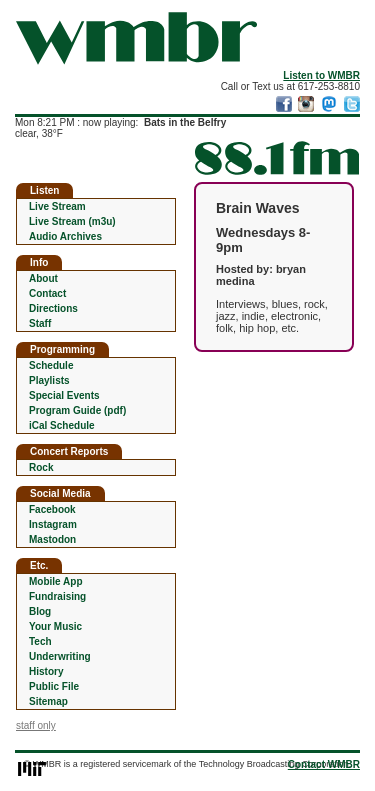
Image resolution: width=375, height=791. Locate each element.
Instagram (53, 524)
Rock (41, 467)
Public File (54, 686)
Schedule (51, 365)
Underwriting (60, 656)
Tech (40, 641)
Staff (40, 323)
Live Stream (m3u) (72, 221)
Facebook (52, 509)
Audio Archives (65, 236)
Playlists (49, 380)
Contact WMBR (324, 764)
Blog (40, 611)
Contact (47, 293)
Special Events (64, 395)
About (43, 278)
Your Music (55, 626)
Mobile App (56, 581)
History (46, 671)
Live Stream (57, 206)
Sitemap (48, 701)
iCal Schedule (62, 425)
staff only (36, 725)
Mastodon (52, 539)
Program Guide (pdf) (77, 410)
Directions (53, 308)
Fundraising (57, 596)
